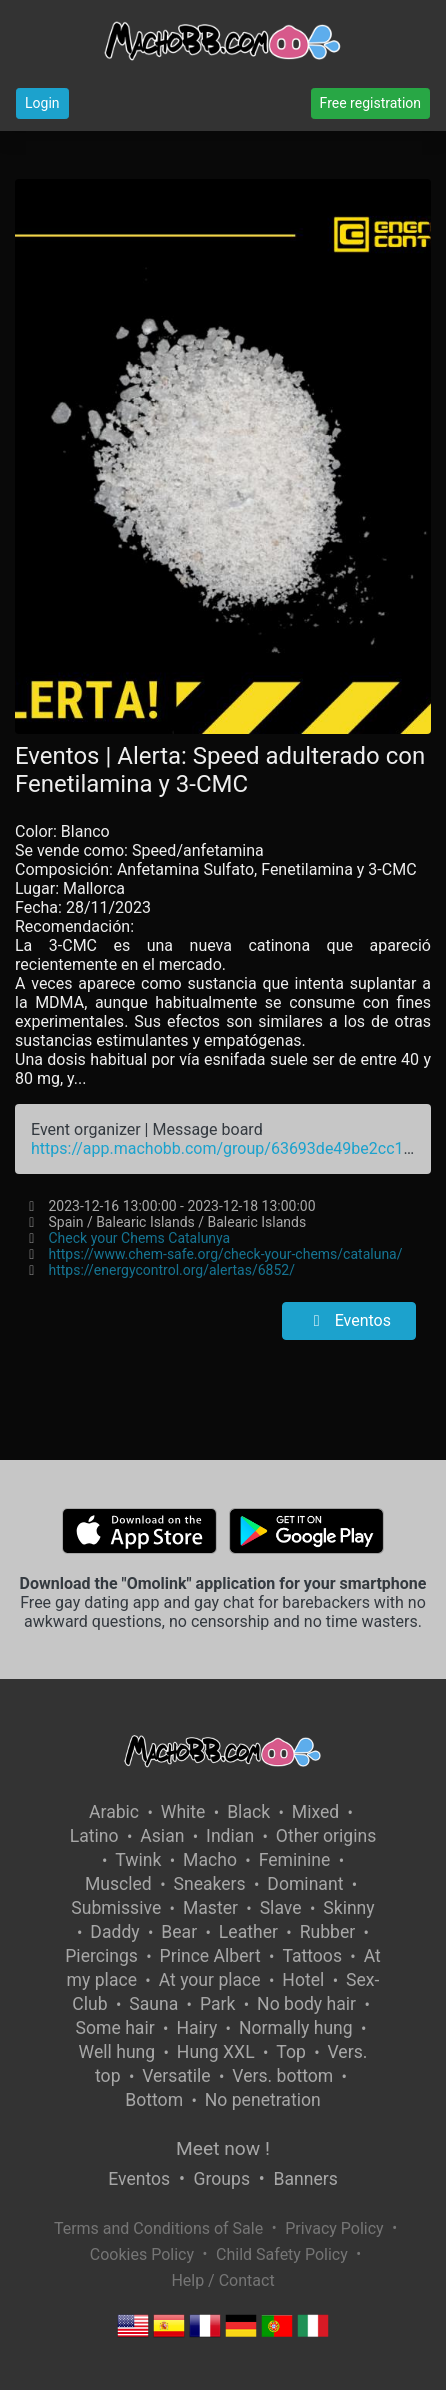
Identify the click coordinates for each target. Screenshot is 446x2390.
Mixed (315, 1812)
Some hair (115, 2028)
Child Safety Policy (282, 2254)
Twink (138, 1860)
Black (248, 1812)
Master (210, 1908)
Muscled (118, 1884)
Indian (230, 1836)
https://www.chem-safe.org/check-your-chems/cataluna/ (226, 1254)
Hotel (303, 1980)
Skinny (348, 1908)
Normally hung (296, 2028)
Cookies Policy (142, 2254)
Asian (162, 1836)
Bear (179, 1932)
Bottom (154, 2100)
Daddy (114, 1932)
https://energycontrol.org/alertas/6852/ (172, 1270)
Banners (305, 2179)
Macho (210, 1860)
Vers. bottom (282, 2076)
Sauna (153, 2004)
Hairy (196, 2028)
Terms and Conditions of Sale (158, 2228)
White (183, 1812)
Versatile (176, 2076)
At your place (210, 1980)
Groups (222, 2179)
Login (42, 103)
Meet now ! (223, 2148)
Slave (281, 1908)
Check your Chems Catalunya (140, 1238)
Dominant (305, 1884)
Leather (248, 1932)
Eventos (349, 1320)
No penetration (263, 2100)
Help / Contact (222, 2280)
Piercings (101, 1956)
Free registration (370, 103)
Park (217, 2004)
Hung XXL (216, 2052)
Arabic (114, 1812)
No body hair (306, 2004)
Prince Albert (210, 1956)
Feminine (295, 1860)
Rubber (328, 1932)
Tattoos (312, 1956)
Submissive (116, 1908)
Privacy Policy (334, 2228)
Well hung (117, 2052)
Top (291, 2052)
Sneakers (209, 1884)
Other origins (326, 1836)
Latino (94, 1836)
